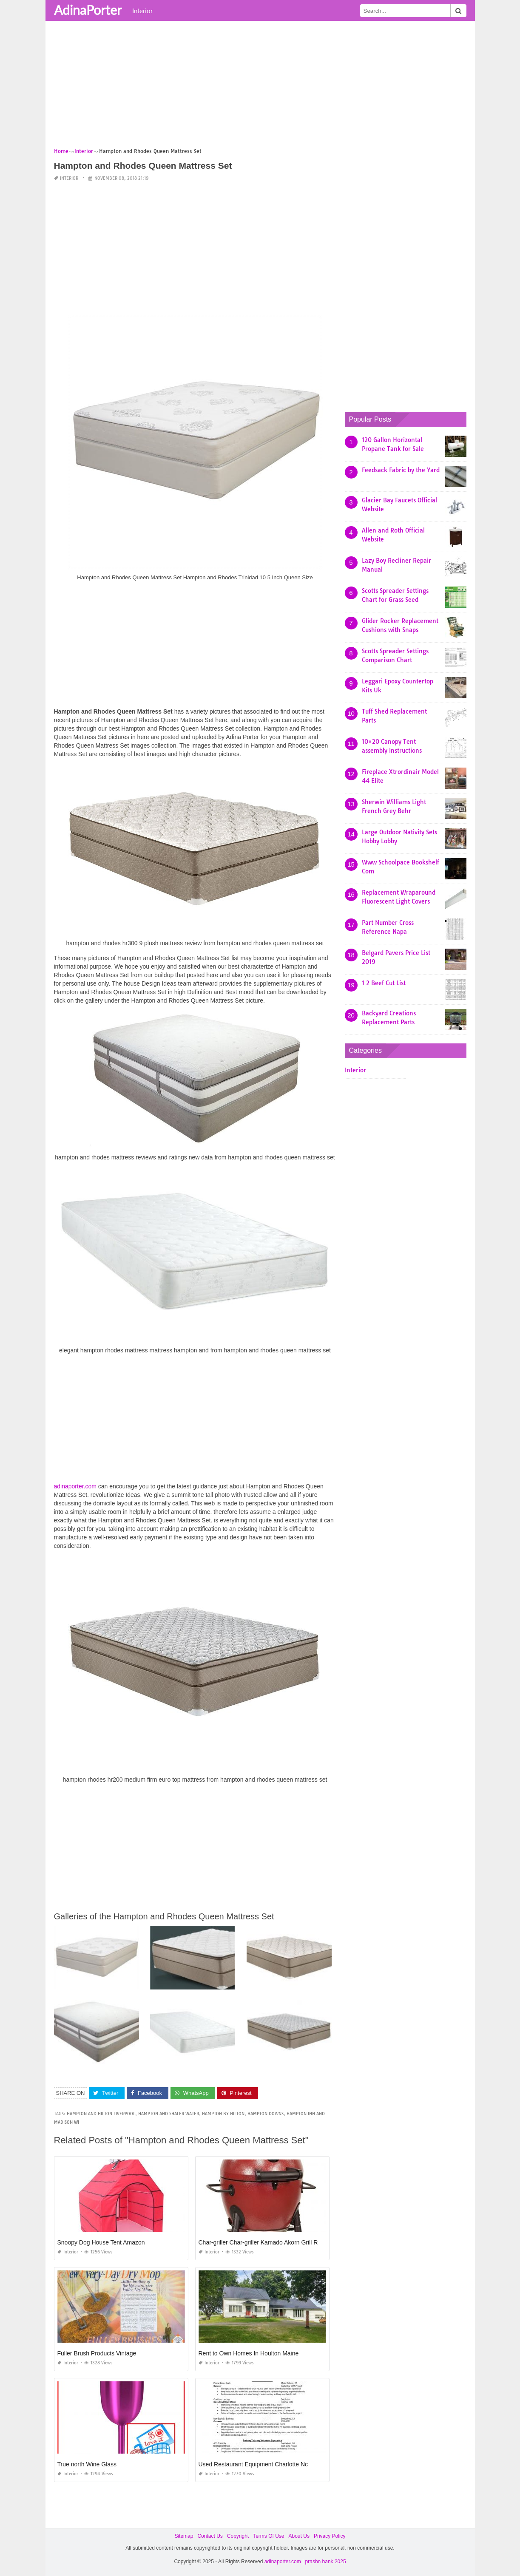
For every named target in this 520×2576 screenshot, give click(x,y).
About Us (299, 2536)
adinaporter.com (75, 1486)
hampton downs (265, 2114)
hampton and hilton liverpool (101, 2114)
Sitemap (183, 2536)
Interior (142, 10)
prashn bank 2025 (325, 2562)
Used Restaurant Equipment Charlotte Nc (253, 2464)
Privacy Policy (330, 2536)
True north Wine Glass (87, 2464)
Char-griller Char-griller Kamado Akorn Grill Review (266, 2242)
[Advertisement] (260, 87)
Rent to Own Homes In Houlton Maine (249, 2353)
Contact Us (209, 2536)
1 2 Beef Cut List (384, 983)
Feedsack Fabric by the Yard (401, 470)
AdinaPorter (88, 9)
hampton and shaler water (168, 2114)
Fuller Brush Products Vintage (96, 2353)
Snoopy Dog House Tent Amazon (101, 2242)
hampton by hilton (223, 2114)
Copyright (238, 2536)
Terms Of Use (268, 2536)
